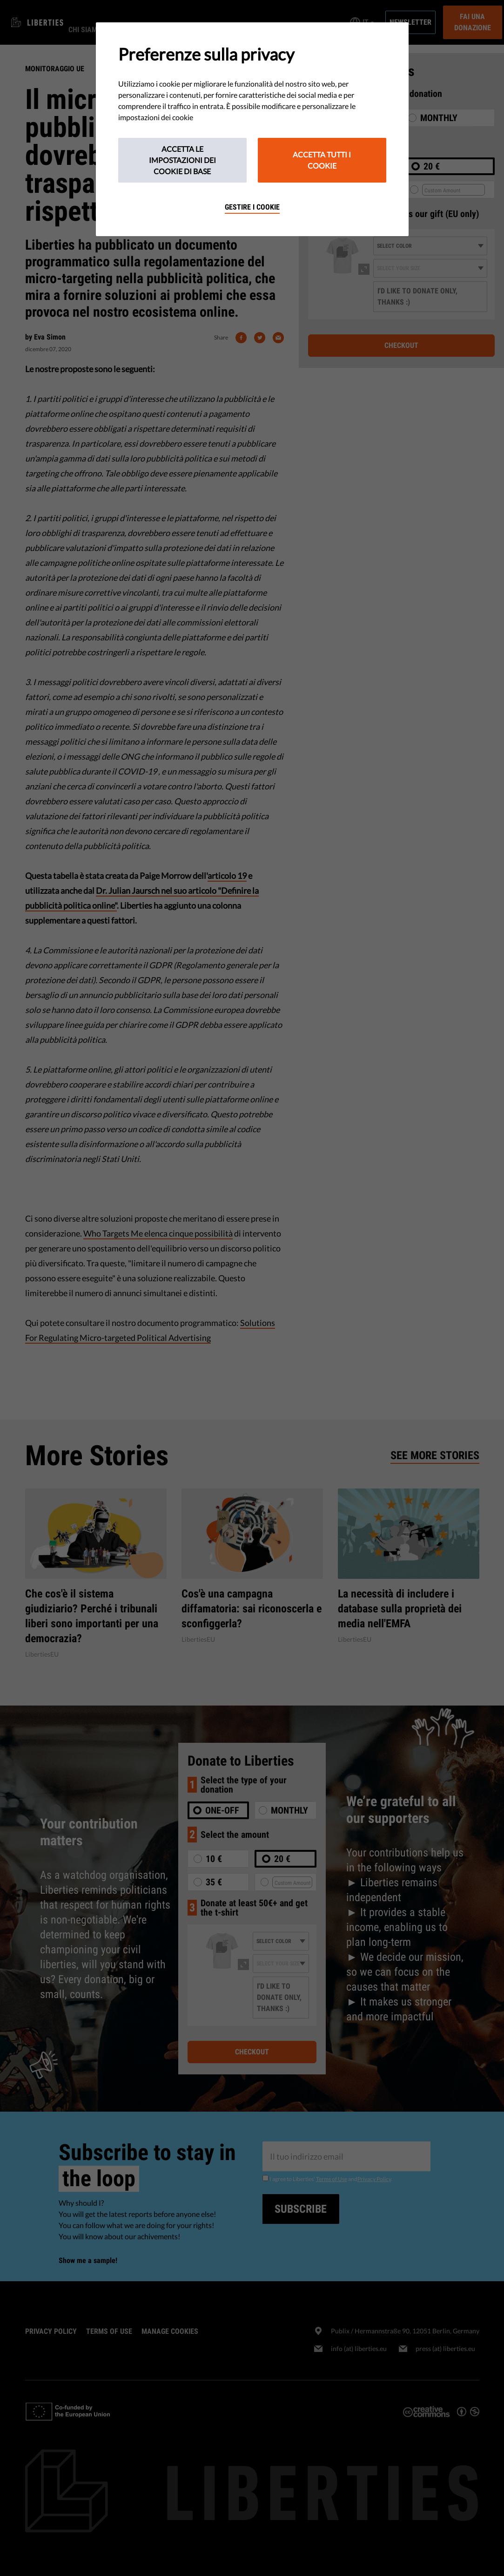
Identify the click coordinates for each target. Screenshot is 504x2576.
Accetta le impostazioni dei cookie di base (182, 160)
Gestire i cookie (252, 207)
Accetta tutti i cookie (322, 160)
